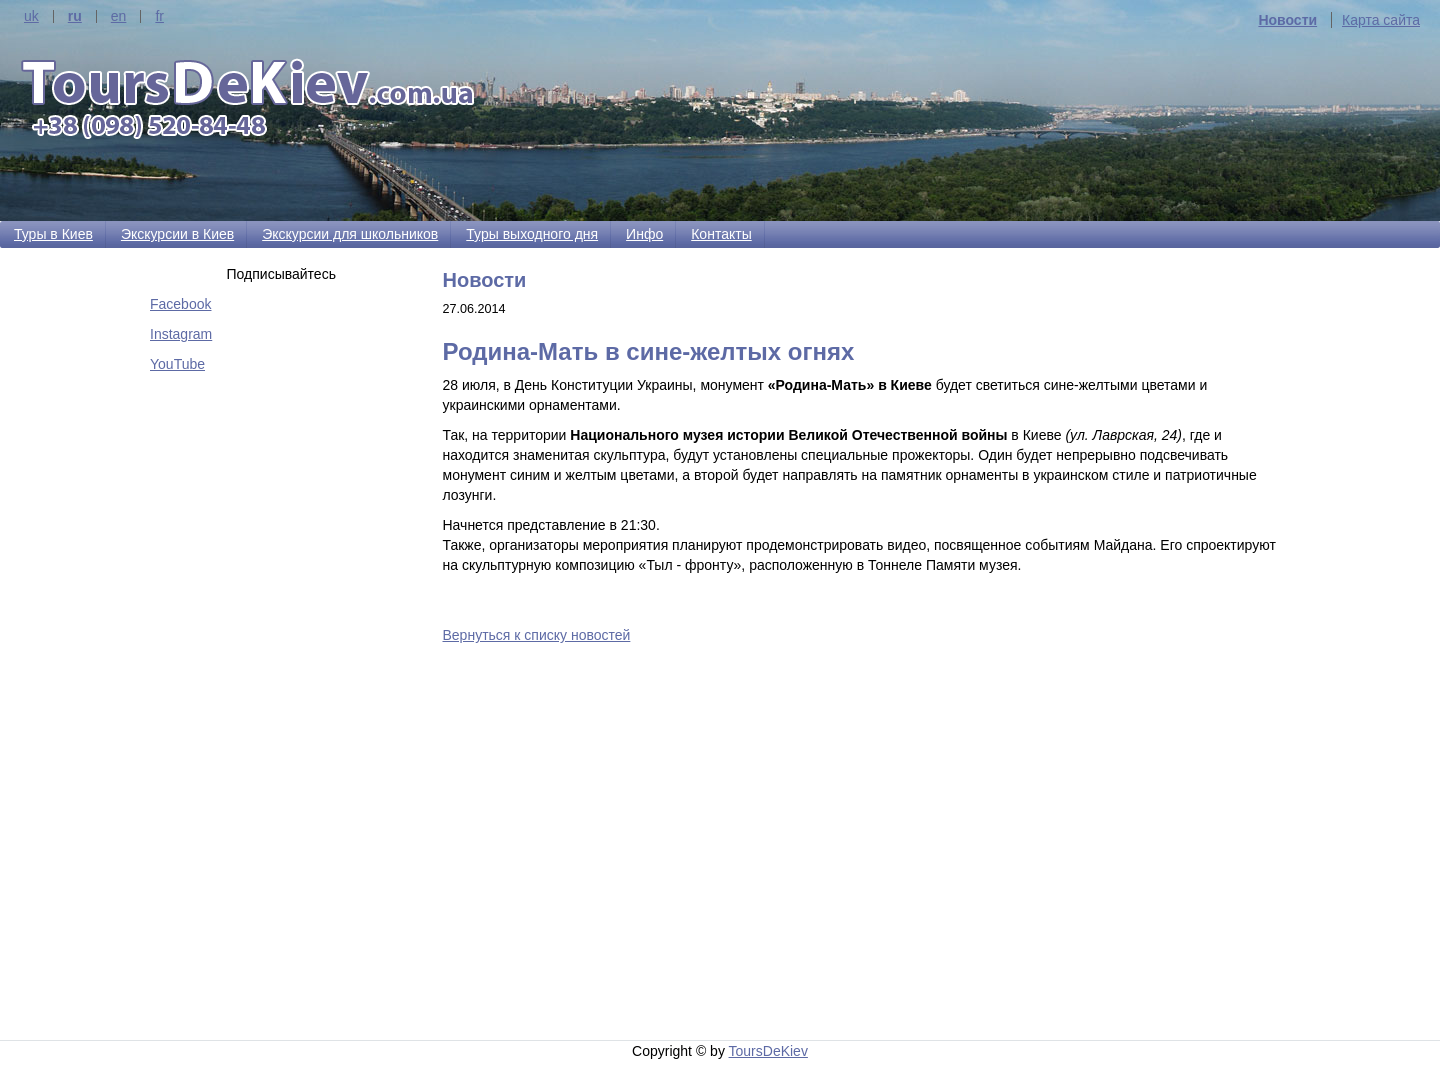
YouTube (177, 364)
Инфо (644, 234)
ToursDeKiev (768, 1051)
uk (31, 16)
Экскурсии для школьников (350, 234)
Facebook (180, 304)
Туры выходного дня (532, 234)
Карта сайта (1381, 20)
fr (159, 16)
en (119, 16)
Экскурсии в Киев (177, 234)
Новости (1287, 20)
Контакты (721, 234)
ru (75, 16)
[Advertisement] (867, 831)
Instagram (181, 334)
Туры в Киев (53, 234)
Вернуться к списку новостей (537, 635)
